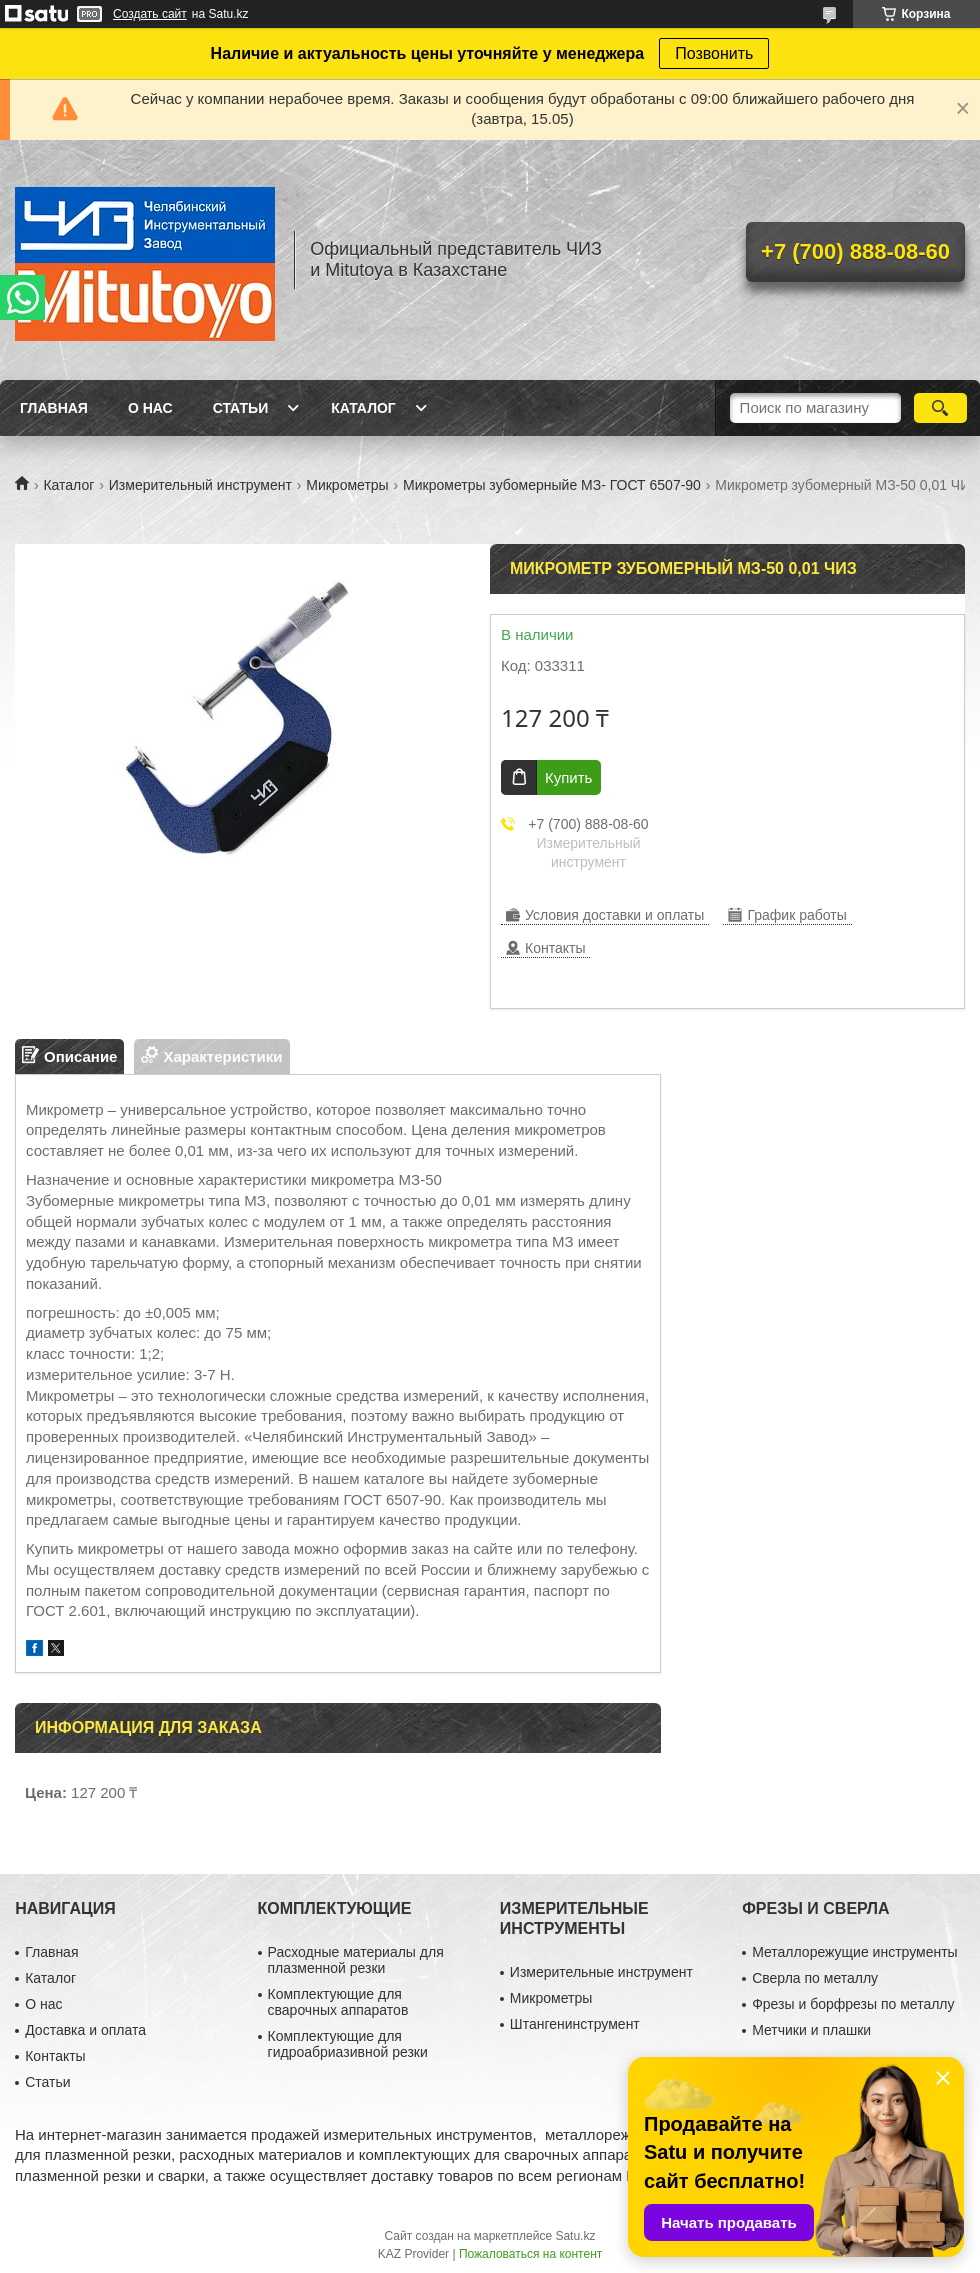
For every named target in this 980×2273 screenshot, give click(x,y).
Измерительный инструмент (200, 485)
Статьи (241, 408)
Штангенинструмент (575, 2024)
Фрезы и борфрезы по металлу (853, 2004)
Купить (568, 777)
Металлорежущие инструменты (854, 1952)
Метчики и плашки (811, 2030)
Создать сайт (150, 14)
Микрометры (347, 485)
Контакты (55, 2056)
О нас (150, 408)
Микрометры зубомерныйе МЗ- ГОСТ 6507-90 (552, 485)
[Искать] (940, 408)
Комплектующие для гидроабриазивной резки (348, 2044)
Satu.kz (575, 2236)
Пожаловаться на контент (530, 2254)
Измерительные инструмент (601, 1972)
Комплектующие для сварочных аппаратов (338, 2002)
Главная (54, 408)
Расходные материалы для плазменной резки (356, 1960)
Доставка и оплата (85, 2030)
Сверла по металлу (815, 1978)
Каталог (363, 408)
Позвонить (714, 53)
